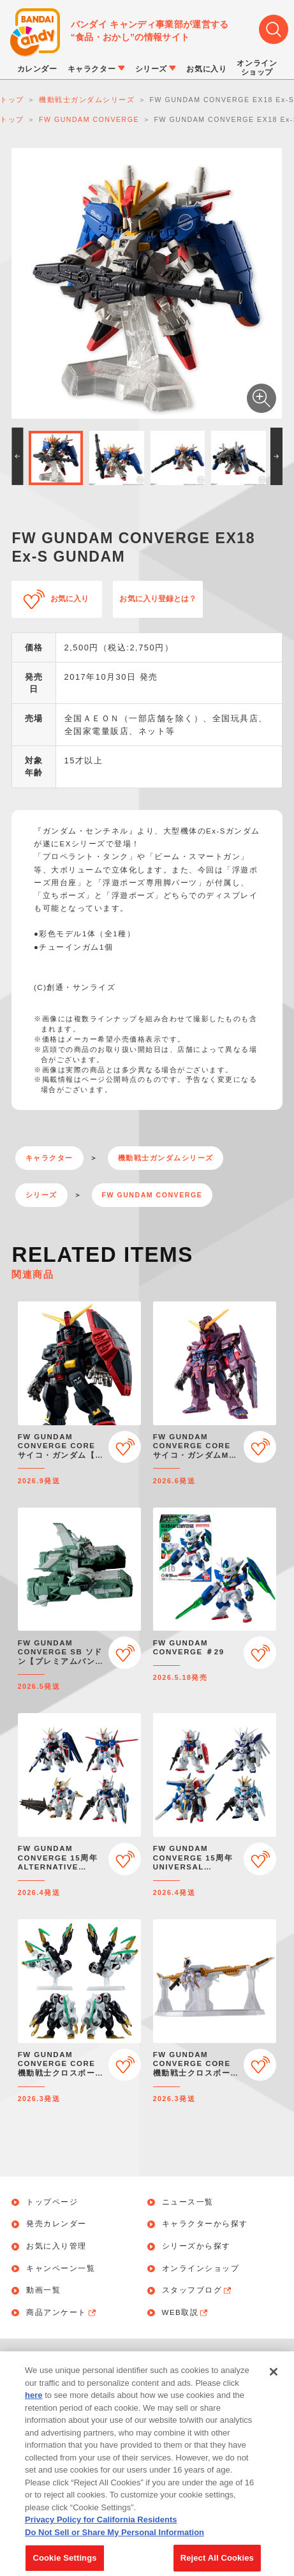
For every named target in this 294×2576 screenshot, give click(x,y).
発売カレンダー (56, 2224)
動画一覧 (43, 2290)
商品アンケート (62, 2313)
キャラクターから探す (205, 2224)
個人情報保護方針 (203, 2360)
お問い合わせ (96, 2360)
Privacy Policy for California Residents (101, 2531)
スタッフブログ (197, 2291)
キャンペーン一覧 (60, 2268)
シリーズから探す (196, 2246)
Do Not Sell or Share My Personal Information (114, 2543)
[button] (17, 456)
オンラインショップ (201, 2268)
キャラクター (49, 1158)
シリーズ (41, 1195)
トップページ (52, 2202)
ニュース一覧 (188, 2202)
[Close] (274, 2383)
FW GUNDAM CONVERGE (152, 1195)
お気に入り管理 (56, 2246)
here (33, 2406)
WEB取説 (186, 2313)
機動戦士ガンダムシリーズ (166, 1158)
